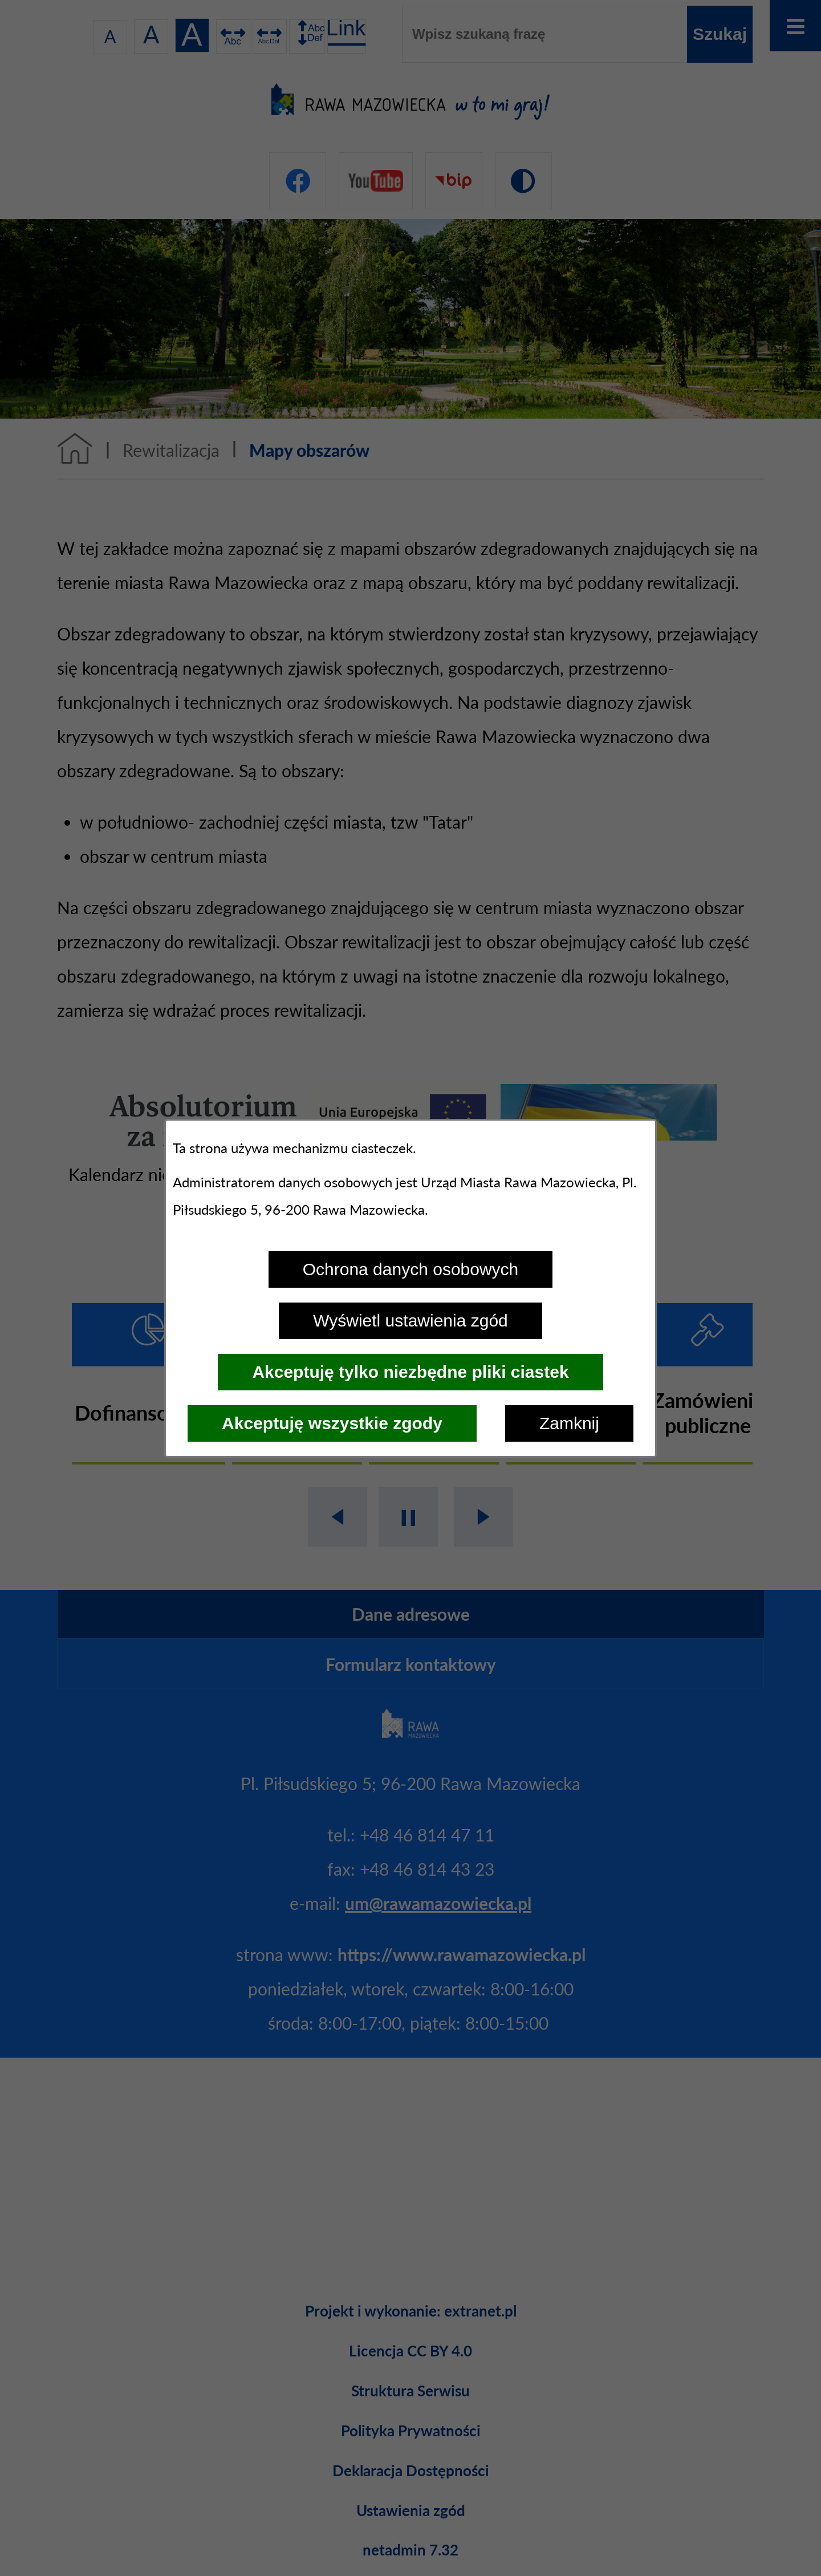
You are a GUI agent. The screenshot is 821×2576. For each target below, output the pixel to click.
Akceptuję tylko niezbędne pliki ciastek (410, 1371)
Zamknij (569, 1423)
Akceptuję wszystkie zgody (332, 1423)
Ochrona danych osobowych (411, 1269)
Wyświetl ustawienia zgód (410, 1320)
